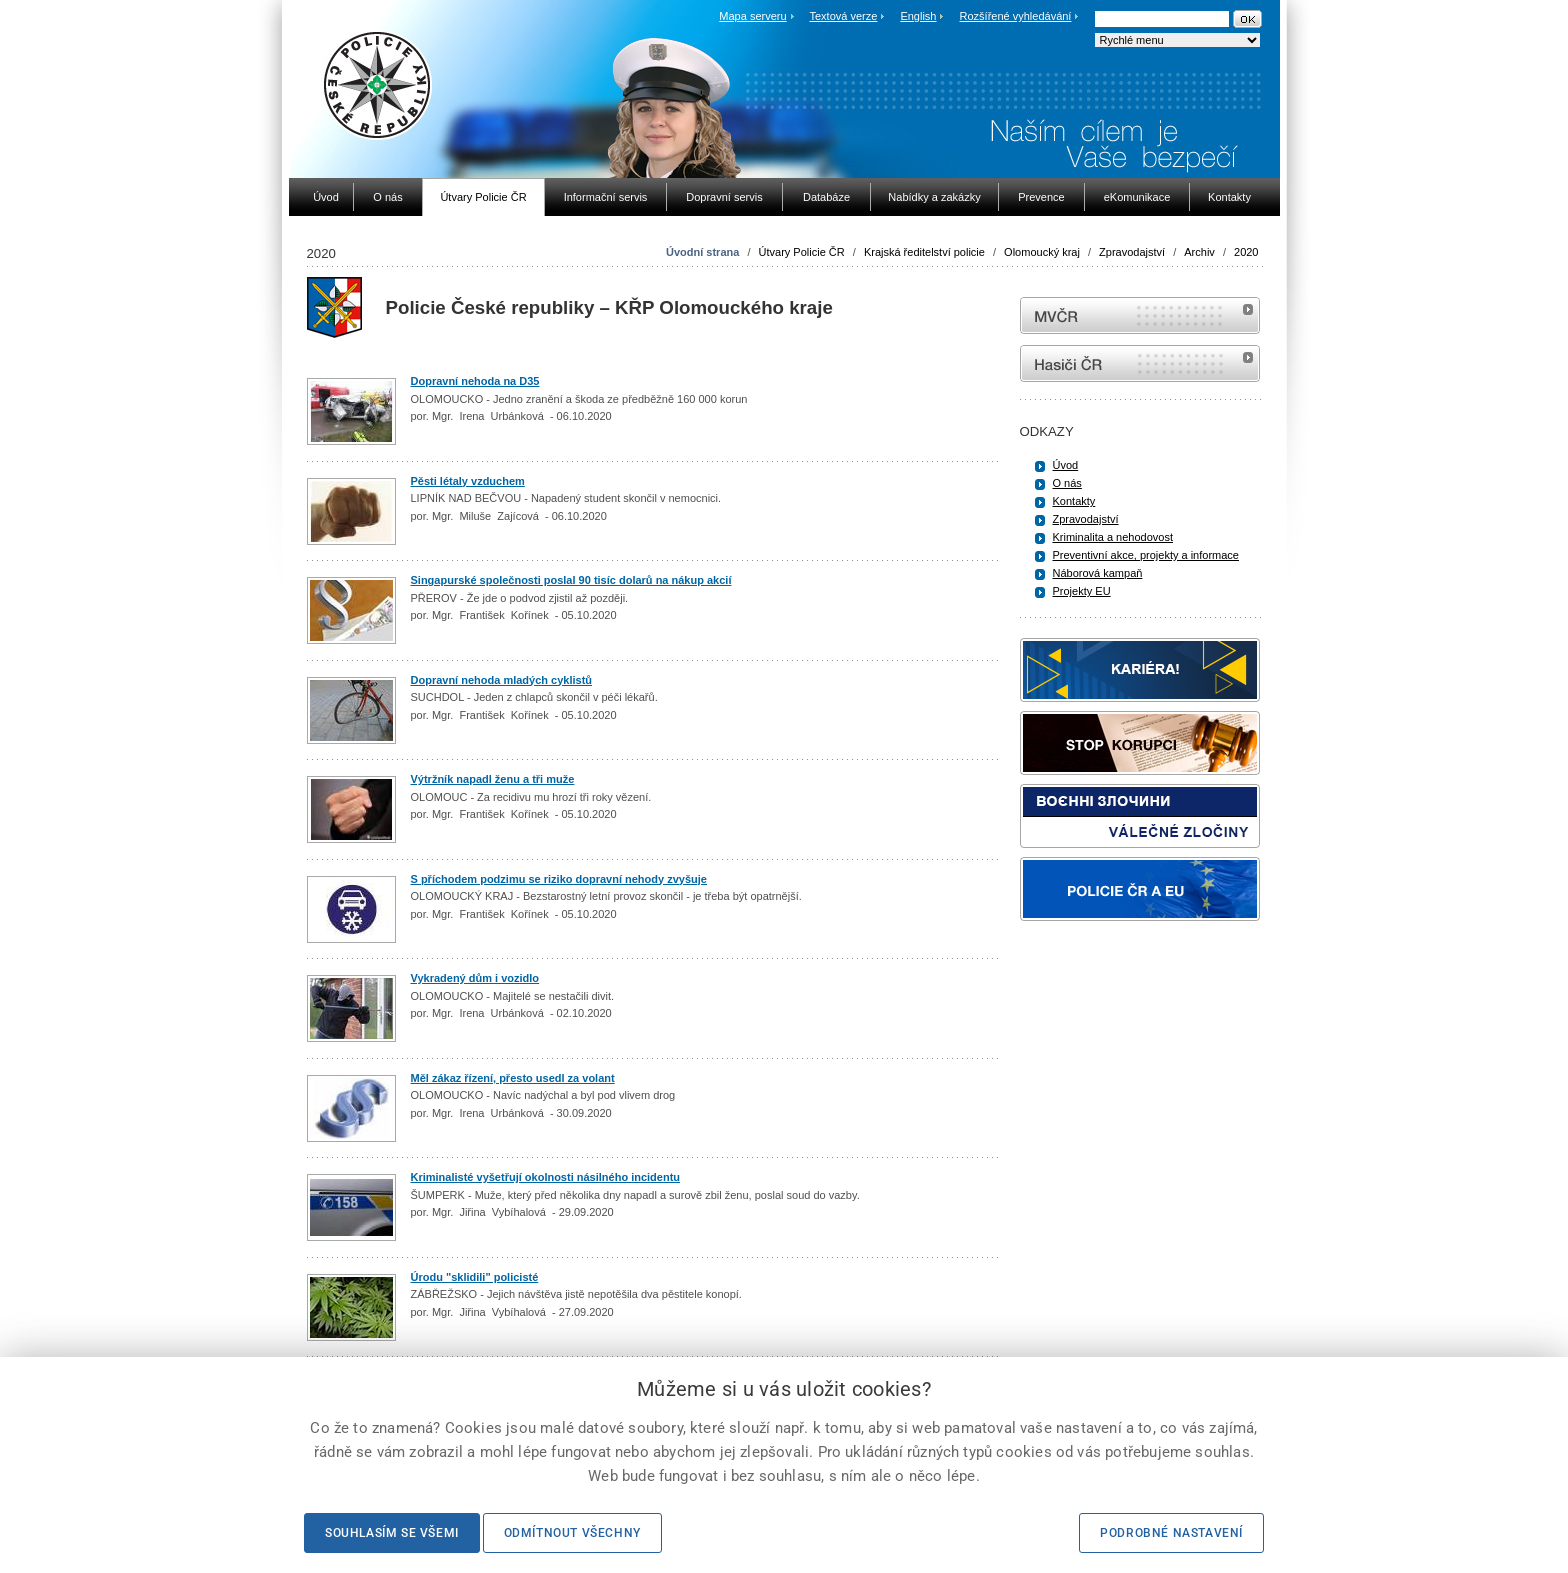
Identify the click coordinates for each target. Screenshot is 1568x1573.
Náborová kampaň (1098, 573)
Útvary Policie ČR (802, 252)
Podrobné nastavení (1171, 1533)
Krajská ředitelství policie (924, 252)
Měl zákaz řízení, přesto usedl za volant (513, 1078)
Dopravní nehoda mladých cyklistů (502, 680)
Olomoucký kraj (1042, 252)
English (918, 16)
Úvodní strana (702, 252)
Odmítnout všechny (572, 1533)
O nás (1067, 483)
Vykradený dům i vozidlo (475, 978)
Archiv (1199, 252)
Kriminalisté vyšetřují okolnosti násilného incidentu (546, 1177)
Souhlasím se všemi (392, 1533)
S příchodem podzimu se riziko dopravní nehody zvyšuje (559, 879)
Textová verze (843, 16)
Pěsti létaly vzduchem (468, 481)
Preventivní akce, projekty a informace (1146, 555)
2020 (1246, 252)
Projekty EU (1082, 591)
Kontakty (1074, 501)
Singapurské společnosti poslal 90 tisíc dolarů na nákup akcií (571, 580)
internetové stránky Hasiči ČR (1140, 363)
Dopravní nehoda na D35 (475, 381)
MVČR (1140, 315)
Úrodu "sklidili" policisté (475, 1277)
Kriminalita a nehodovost (1113, 537)
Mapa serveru (752, 16)
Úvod (1066, 465)
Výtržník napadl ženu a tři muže (493, 779)
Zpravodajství (1132, 252)
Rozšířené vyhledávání (1016, 16)
